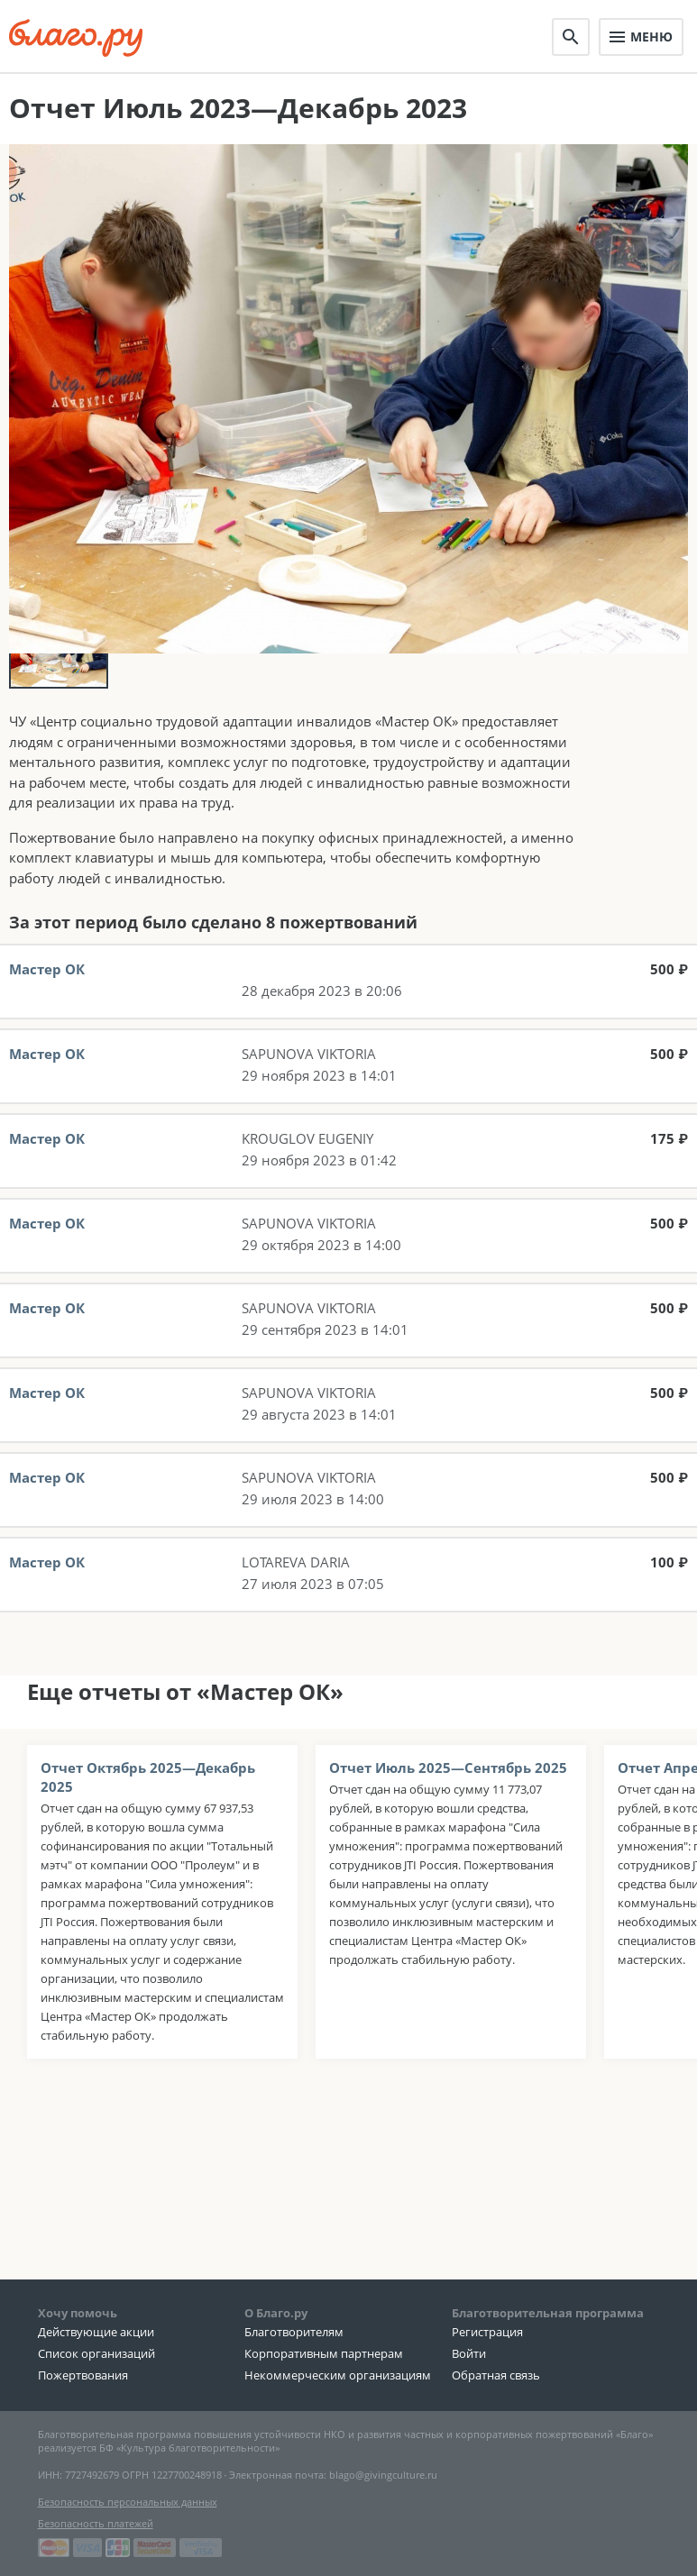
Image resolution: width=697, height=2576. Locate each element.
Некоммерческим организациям (337, 2378)
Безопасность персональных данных (127, 2504)
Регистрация (487, 2334)
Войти (469, 2356)
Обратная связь (496, 2378)
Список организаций (96, 2356)
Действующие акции (96, 2334)
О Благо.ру (275, 2315)
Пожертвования (83, 2378)
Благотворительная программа (548, 2315)
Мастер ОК (47, 1011)
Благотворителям (294, 2334)
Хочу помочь (77, 2315)
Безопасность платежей (95, 2526)
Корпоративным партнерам (323, 2356)
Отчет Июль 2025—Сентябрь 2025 (448, 1810)
